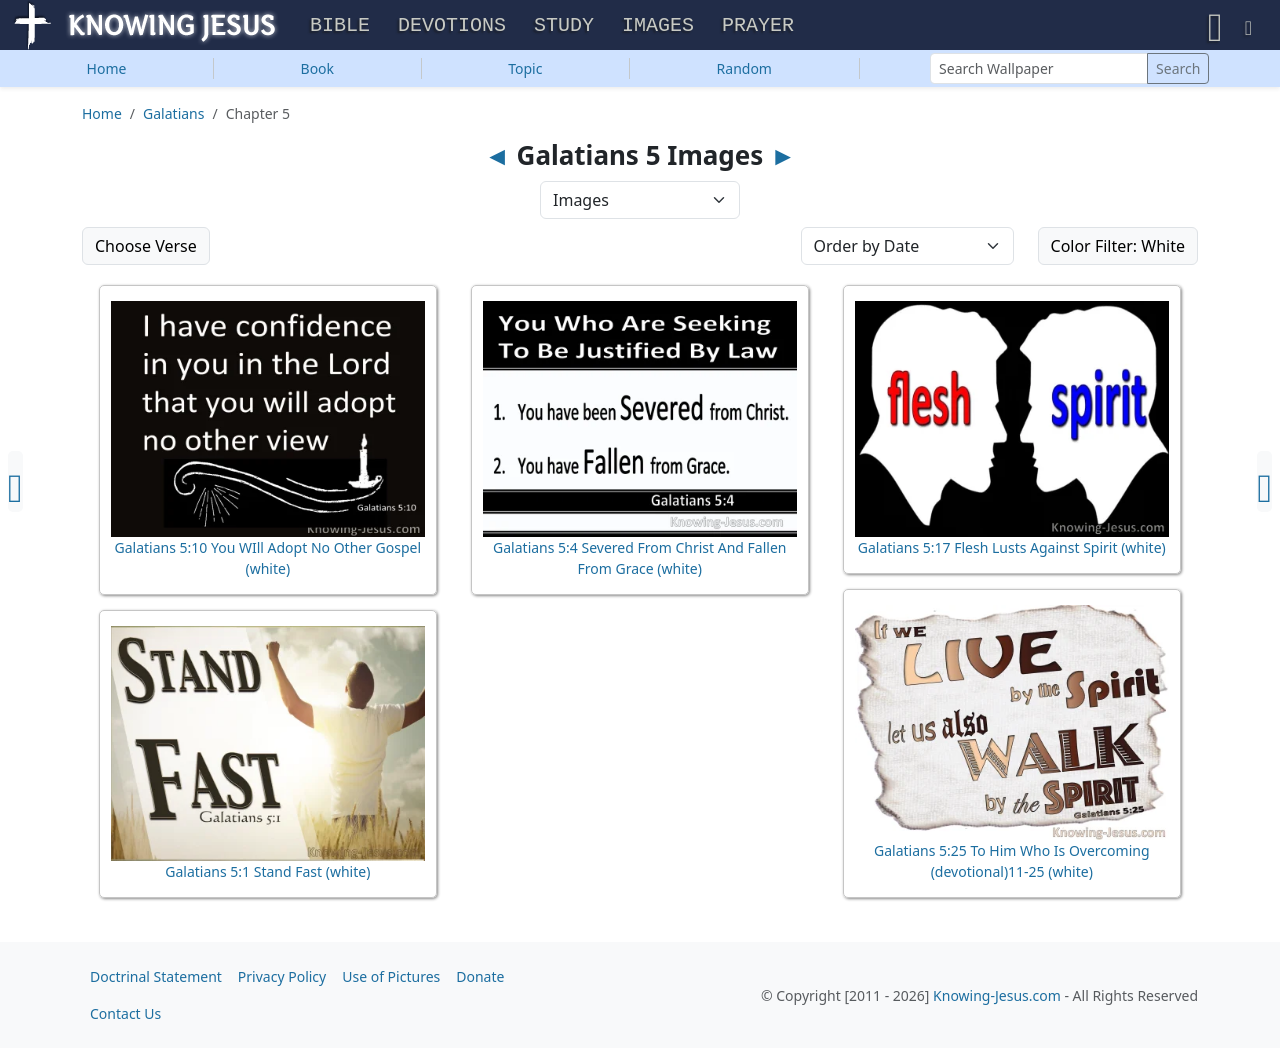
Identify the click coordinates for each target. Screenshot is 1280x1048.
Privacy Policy (282, 976)
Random (744, 73)
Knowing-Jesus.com (997, 995)
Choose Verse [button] (146, 251)
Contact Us (125, 1013)
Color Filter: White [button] (1118, 251)
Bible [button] (340, 28)
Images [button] (658, 28)
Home (107, 73)
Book (318, 73)
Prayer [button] (758, 28)
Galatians (173, 118)
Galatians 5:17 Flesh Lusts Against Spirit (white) (1012, 552)
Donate (480, 976)
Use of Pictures (391, 976)
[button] (1215, 27)
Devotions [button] (452, 28)
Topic (525, 73)
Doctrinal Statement (156, 976)
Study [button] (564, 28)
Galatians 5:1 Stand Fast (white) (267, 876)
